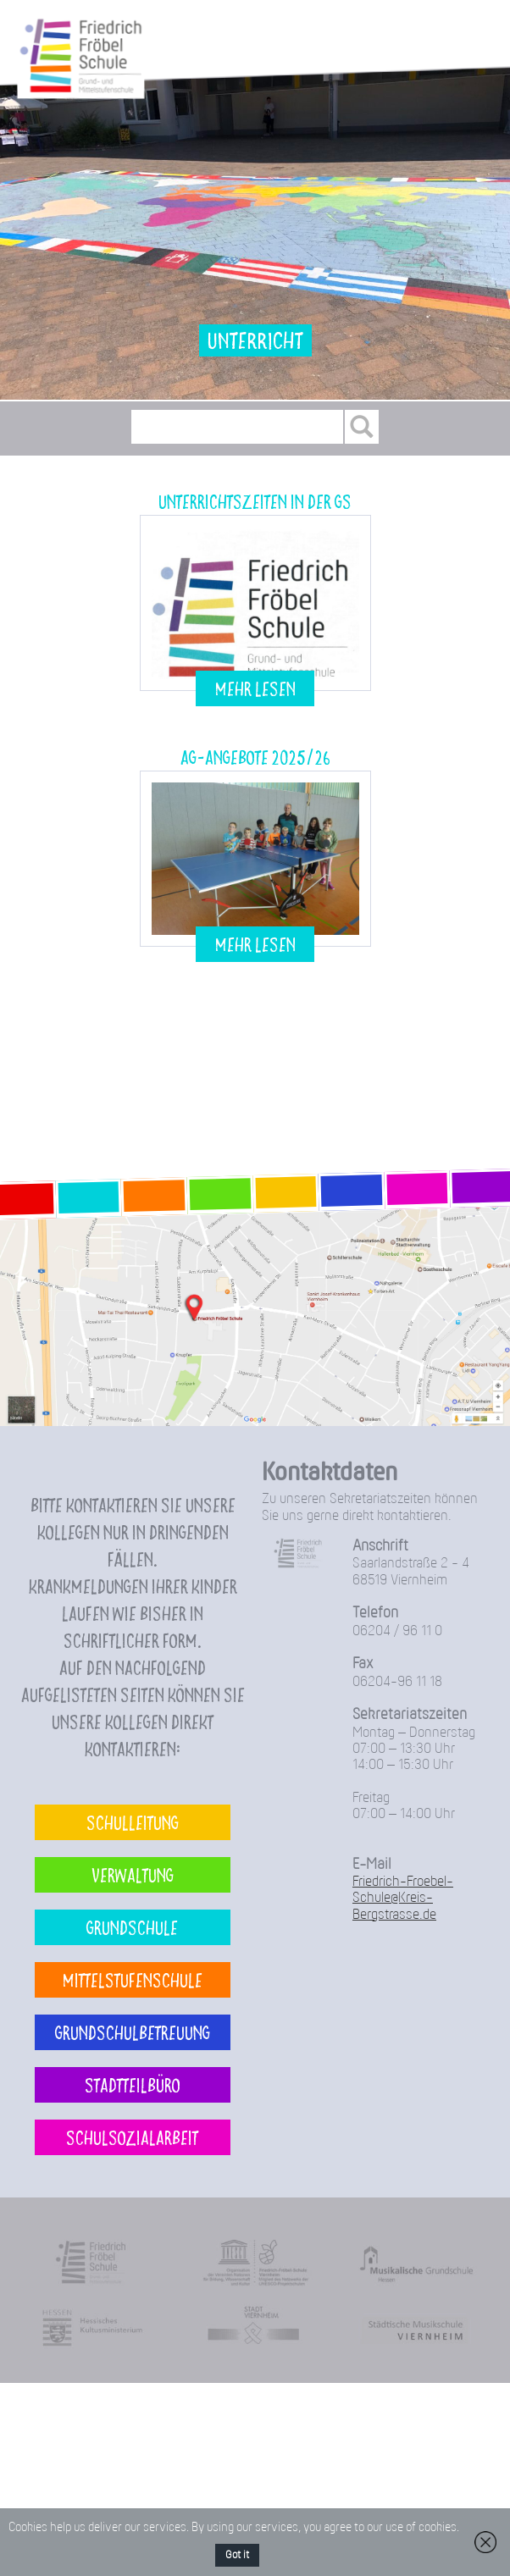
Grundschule (132, 1926)
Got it (237, 2555)
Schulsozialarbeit (132, 2136)
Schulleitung (132, 1821)
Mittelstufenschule (132, 1979)
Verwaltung (132, 1874)
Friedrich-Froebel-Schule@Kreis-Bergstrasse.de (402, 1898)
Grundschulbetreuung (132, 2031)
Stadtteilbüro (132, 2084)
